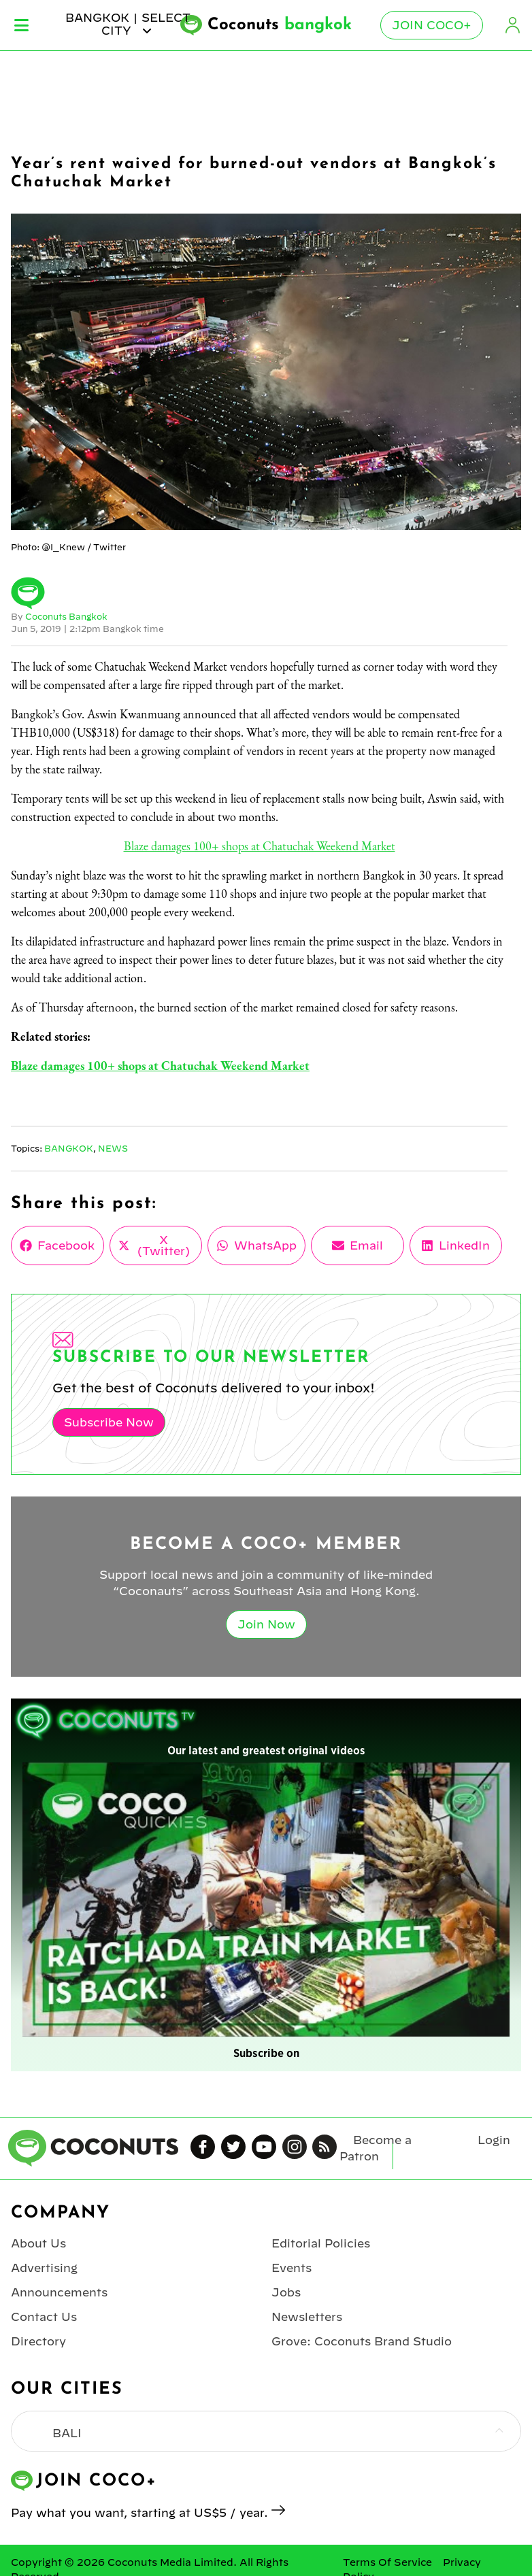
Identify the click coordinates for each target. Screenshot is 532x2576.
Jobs (286, 2292)
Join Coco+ (431, 25)
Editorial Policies (320, 2243)
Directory (38, 2341)
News (113, 1148)
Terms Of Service (387, 2562)
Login (513, 25)
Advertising (44, 2268)
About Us (38, 2243)
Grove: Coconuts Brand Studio (361, 2341)
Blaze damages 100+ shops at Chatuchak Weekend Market (259, 846)
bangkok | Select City (127, 24)
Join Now (266, 1624)
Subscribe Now (109, 1422)
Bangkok (68, 1148)
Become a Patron (375, 2148)
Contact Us (44, 2317)
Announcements (59, 2292)
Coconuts (279, 25)
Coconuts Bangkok (66, 616)
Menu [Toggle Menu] (21, 25)
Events (291, 2268)
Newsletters (306, 2317)
